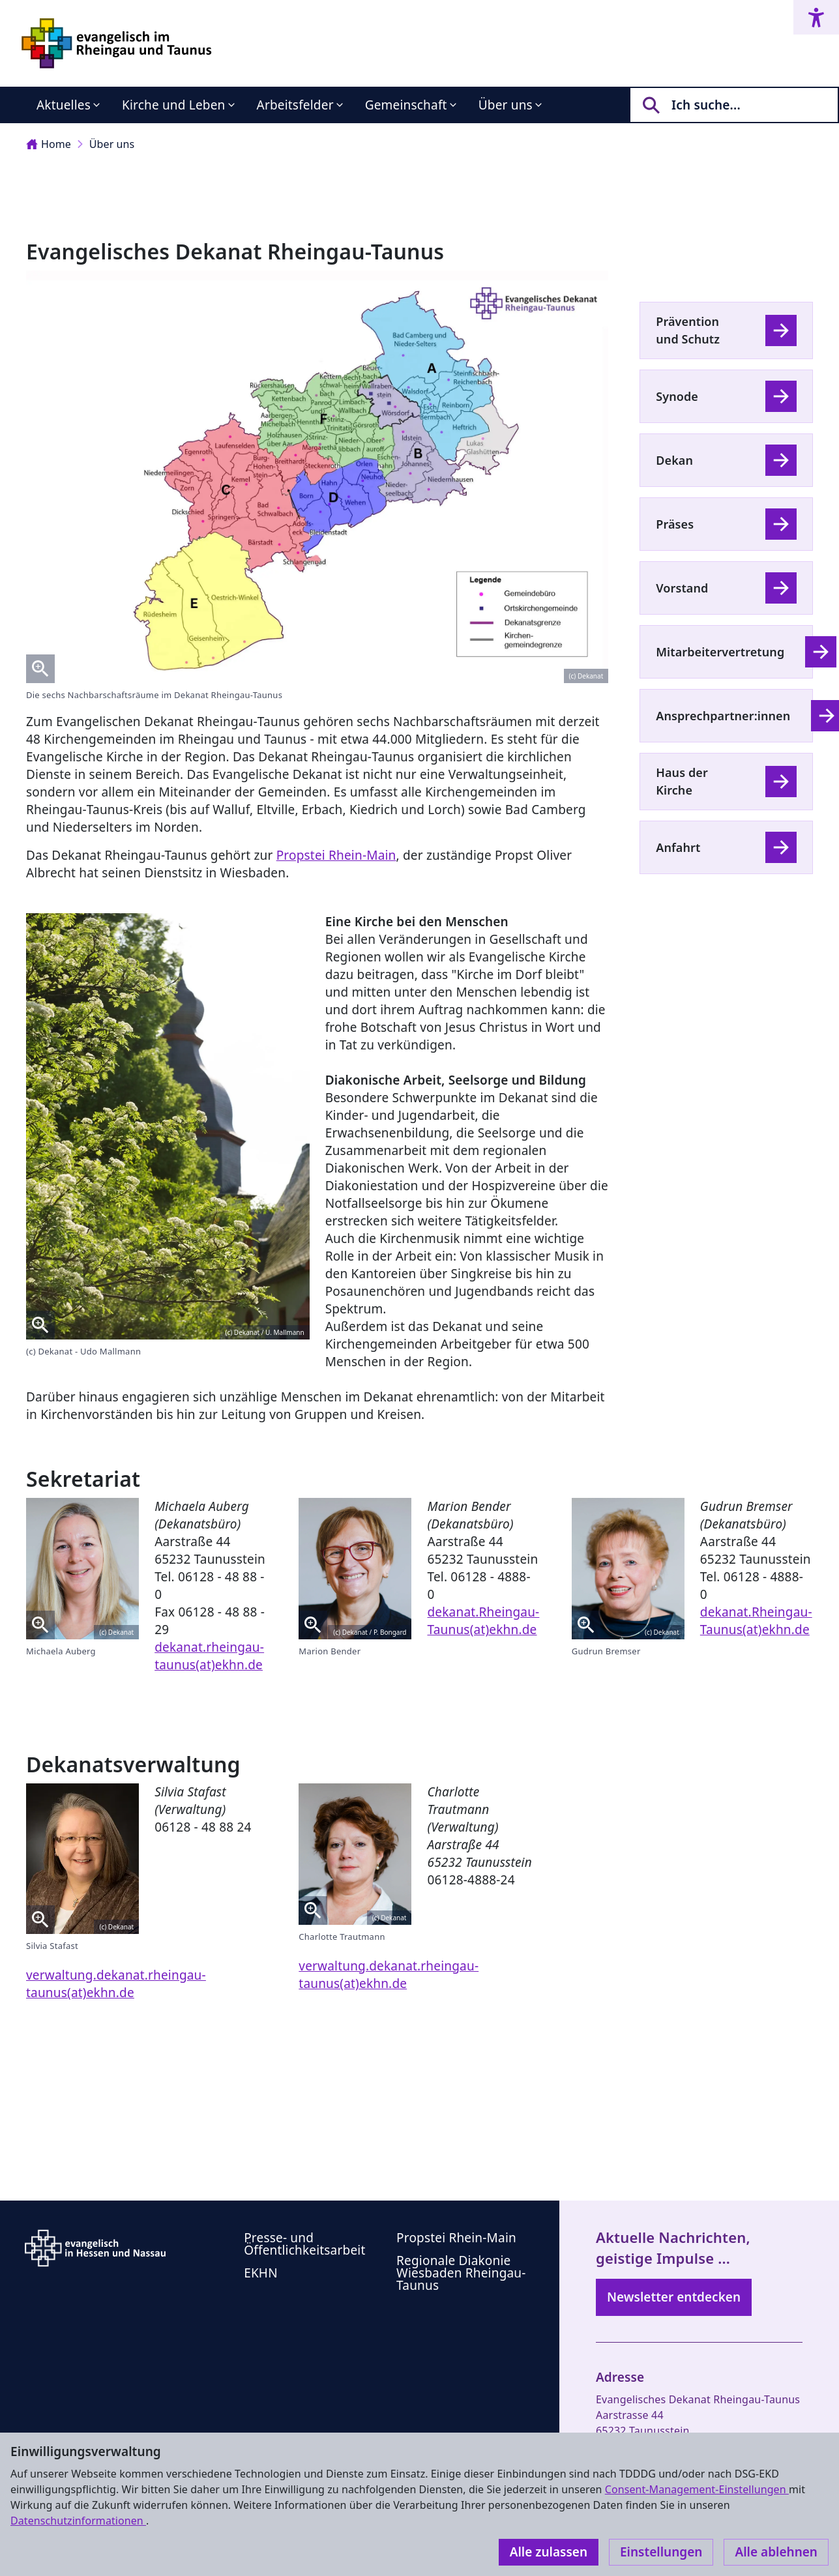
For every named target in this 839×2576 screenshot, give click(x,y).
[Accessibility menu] (816, 17)
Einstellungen (661, 2551)
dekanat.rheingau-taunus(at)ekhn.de (209, 1656)
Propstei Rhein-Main (336, 855)
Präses (675, 524)
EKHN (261, 2272)
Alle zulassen (548, 2551)
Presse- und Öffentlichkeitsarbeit (304, 2244)
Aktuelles (64, 104)
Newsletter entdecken (674, 2297)
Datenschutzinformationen (78, 2520)
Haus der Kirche (682, 781)
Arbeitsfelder (295, 104)
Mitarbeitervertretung (720, 652)
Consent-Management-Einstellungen (697, 2489)
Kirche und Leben (174, 104)
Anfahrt (678, 847)
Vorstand (682, 588)
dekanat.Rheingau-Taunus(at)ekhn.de (483, 1620)
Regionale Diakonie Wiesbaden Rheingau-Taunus (461, 2273)
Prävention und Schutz (688, 330)
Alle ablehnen (776, 2551)
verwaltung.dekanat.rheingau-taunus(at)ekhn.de (116, 1984)
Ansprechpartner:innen (723, 716)
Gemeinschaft (406, 104)
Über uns (505, 104)
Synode (677, 396)
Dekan (674, 460)
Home (48, 144)
